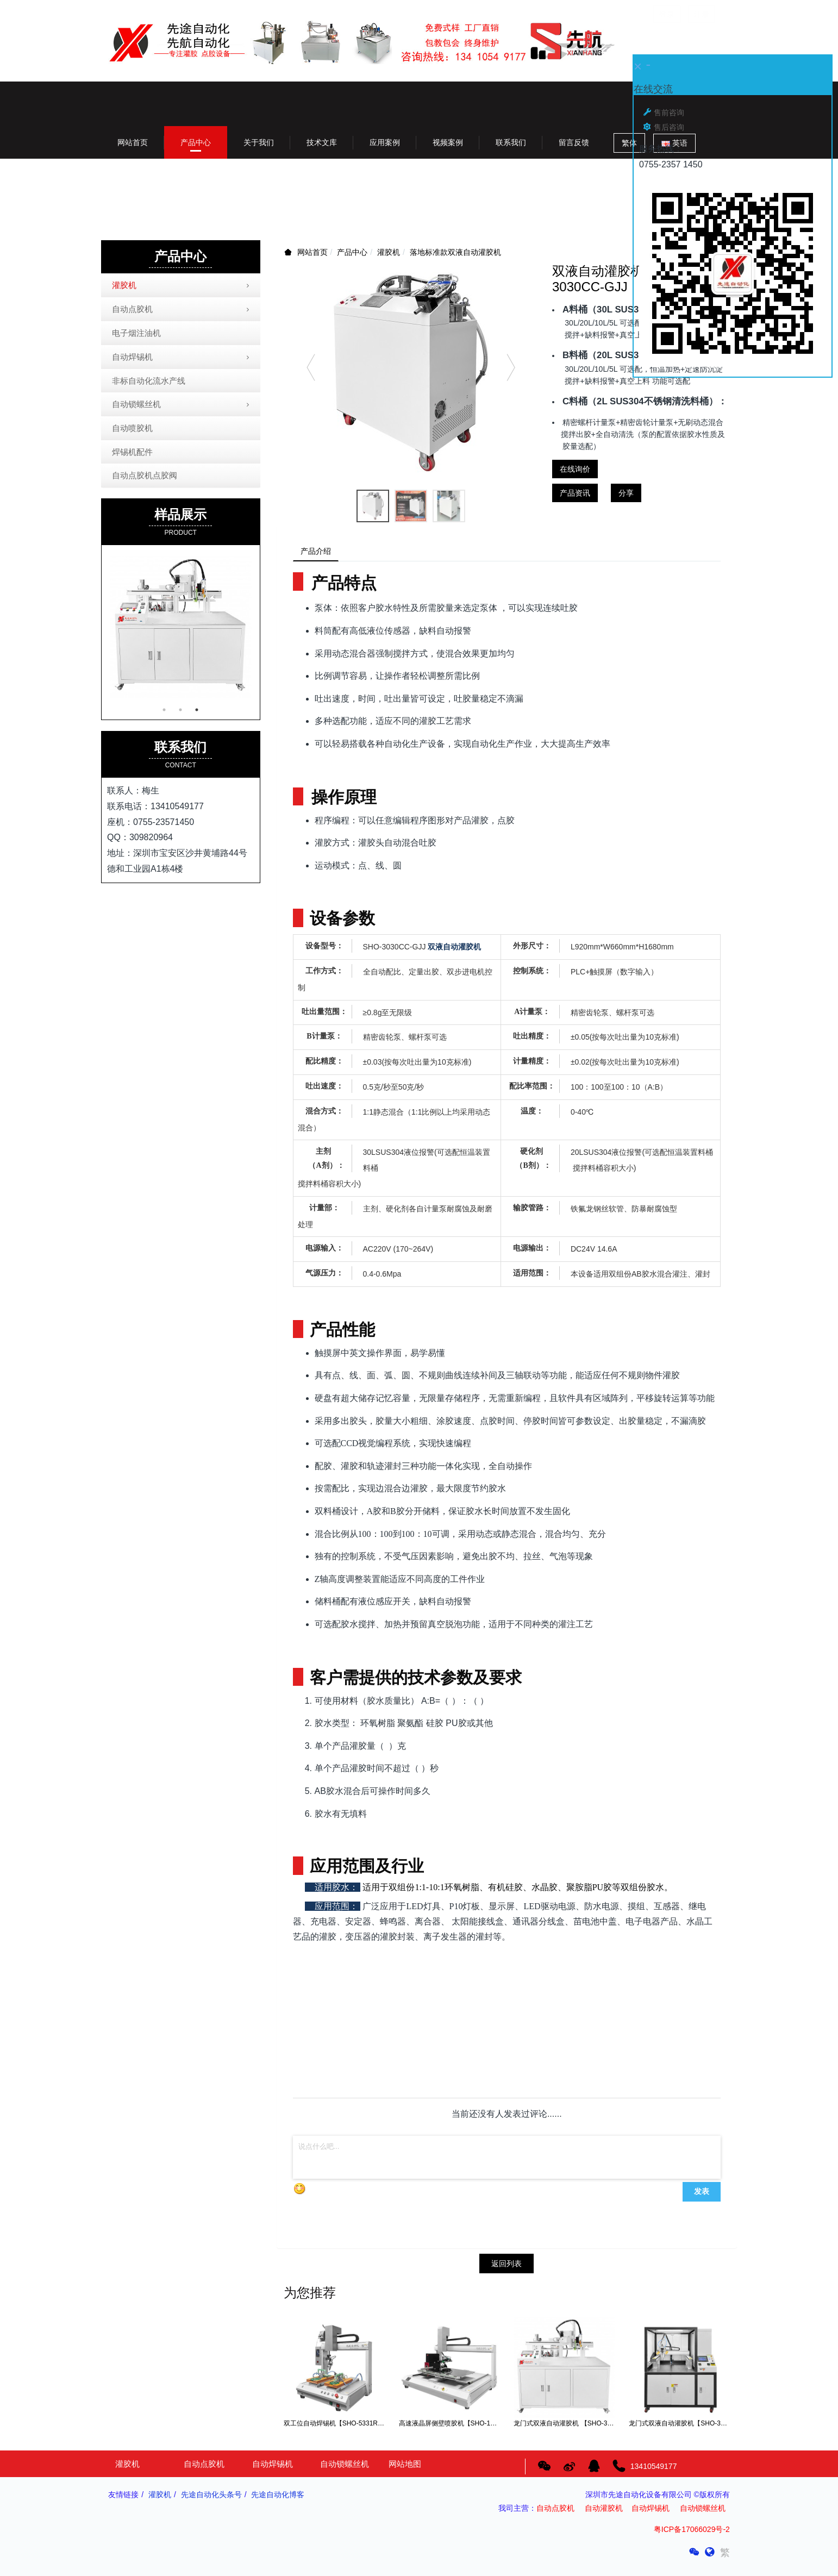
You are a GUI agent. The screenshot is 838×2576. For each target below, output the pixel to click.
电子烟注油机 (136, 332)
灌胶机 (388, 252)
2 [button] (180, 709)
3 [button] (196, 709)
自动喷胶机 (132, 428)
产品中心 (352, 252)
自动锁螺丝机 (182, 405)
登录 (666, 14)
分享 (626, 493)
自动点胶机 (182, 310)
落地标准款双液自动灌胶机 (455, 252)
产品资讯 (575, 493)
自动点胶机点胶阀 (144, 475)
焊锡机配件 (132, 452)
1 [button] (164, 709)
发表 (701, 2195)
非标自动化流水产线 (148, 380)
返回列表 (506, 2267)
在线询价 (575, 469)
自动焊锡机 (182, 358)
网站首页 (132, 142)
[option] (411, 372)
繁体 (629, 143)
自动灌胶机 (604, 2512)
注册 (701, 14)
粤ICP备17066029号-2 (692, 2533)
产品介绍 (319, 552)
